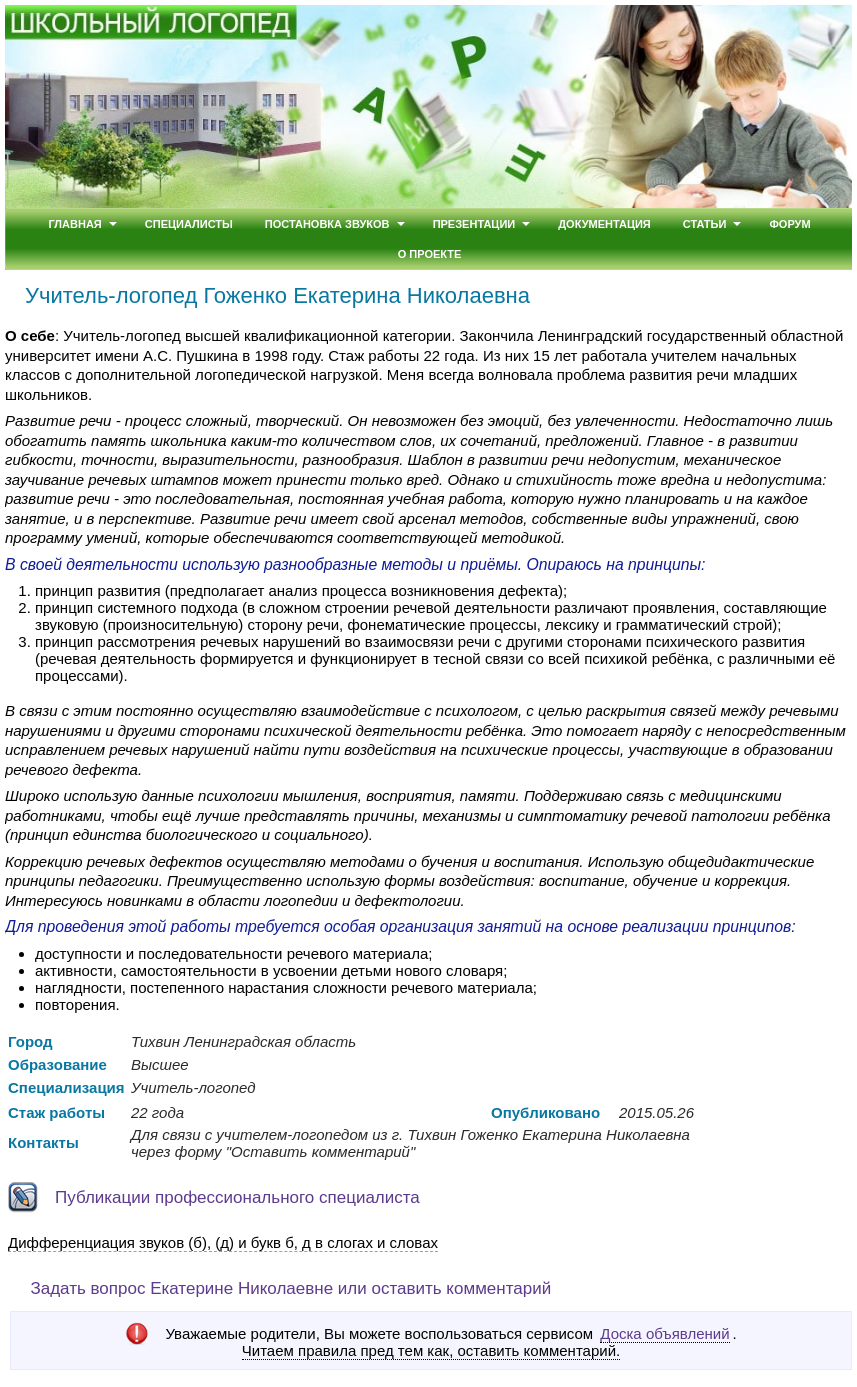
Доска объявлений (664, 1333)
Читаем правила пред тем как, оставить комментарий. (431, 1351)
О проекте (430, 254)
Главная (74, 224)
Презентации (474, 224)
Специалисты (189, 224)
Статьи (705, 224)
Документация (604, 224)
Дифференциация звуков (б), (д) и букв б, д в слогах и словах (223, 1242)
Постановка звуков (327, 224)
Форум (789, 224)
